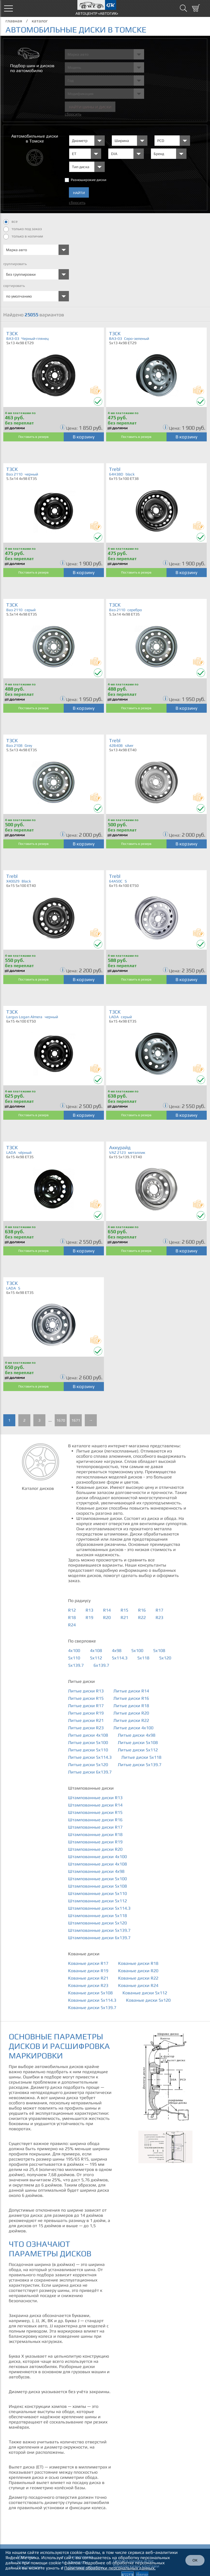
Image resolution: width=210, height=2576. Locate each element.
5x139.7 (76, 1665)
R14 (107, 1610)
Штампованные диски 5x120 (97, 1923)
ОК (194, 2560)
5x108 (159, 1650)
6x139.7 (101, 1665)
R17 (159, 1610)
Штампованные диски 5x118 (97, 1915)
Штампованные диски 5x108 (97, 1886)
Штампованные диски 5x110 (97, 1893)
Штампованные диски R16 (95, 1819)
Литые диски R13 (86, 1690)
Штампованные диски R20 (95, 1849)
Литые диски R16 (131, 1698)
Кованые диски (84, 1953)
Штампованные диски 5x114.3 (99, 1908)
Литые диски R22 (131, 1720)
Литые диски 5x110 (88, 1749)
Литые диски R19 (86, 1713)
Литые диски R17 (86, 1705)
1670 (60, 1420)
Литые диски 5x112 (138, 1749)
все (10, 222)
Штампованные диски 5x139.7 (99, 1930)
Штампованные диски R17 (95, 1827)
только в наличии (23, 236)
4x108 (96, 1650)
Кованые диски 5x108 (90, 1992)
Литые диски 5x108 (138, 1742)
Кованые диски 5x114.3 (92, 2000)
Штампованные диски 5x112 (97, 1900)
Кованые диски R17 (88, 1963)
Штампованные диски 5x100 (97, 1878)
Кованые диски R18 (138, 1963)
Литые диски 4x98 (136, 1735)
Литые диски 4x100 (133, 1727)
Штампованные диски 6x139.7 (99, 1937)
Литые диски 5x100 (88, 1742)
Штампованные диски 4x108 (97, 1864)
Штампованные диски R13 (95, 1797)
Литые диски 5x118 (141, 1757)
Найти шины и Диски (90, 107)
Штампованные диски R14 (95, 1805)
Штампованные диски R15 (95, 1812)
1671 (75, 1420)
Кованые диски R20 (138, 1970)
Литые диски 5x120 (88, 1764)
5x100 (137, 1650)
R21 (124, 1617)
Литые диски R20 (131, 1713)
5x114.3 (119, 1657)
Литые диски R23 (86, 1727)
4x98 (116, 1650)
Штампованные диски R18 (95, 1834)
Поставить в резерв (33, 437)
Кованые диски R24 (138, 1985)
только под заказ (22, 229)
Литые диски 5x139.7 (139, 1764)
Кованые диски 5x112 (144, 1992)
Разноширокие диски (88, 180)
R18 (72, 1617)
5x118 (143, 1657)
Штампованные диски (91, 1788)
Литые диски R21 (86, 1720)
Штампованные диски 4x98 (96, 1871)
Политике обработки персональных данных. (110, 2568)
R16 (142, 1610)
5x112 (96, 1657)
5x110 (74, 1657)
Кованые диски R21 (88, 1978)
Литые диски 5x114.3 (90, 1757)
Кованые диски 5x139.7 (92, 2007)
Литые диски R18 (131, 1705)
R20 (107, 1617)
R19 (89, 1617)
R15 (124, 1610)
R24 (72, 1624)
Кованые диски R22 (138, 1978)
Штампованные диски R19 (95, 1841)
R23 (159, 1617)
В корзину (84, 436)
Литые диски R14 (131, 1690)
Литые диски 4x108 (88, 1735)
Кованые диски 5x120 (148, 2000)
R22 (142, 1617)
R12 (72, 1610)
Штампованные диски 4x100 (97, 1856)
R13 (89, 1610)
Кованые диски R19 (88, 1970)
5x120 (165, 1657)
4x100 (74, 1650)
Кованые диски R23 (88, 1985)
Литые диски (81, 1681)
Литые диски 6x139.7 (90, 1772)
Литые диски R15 (86, 1698)
